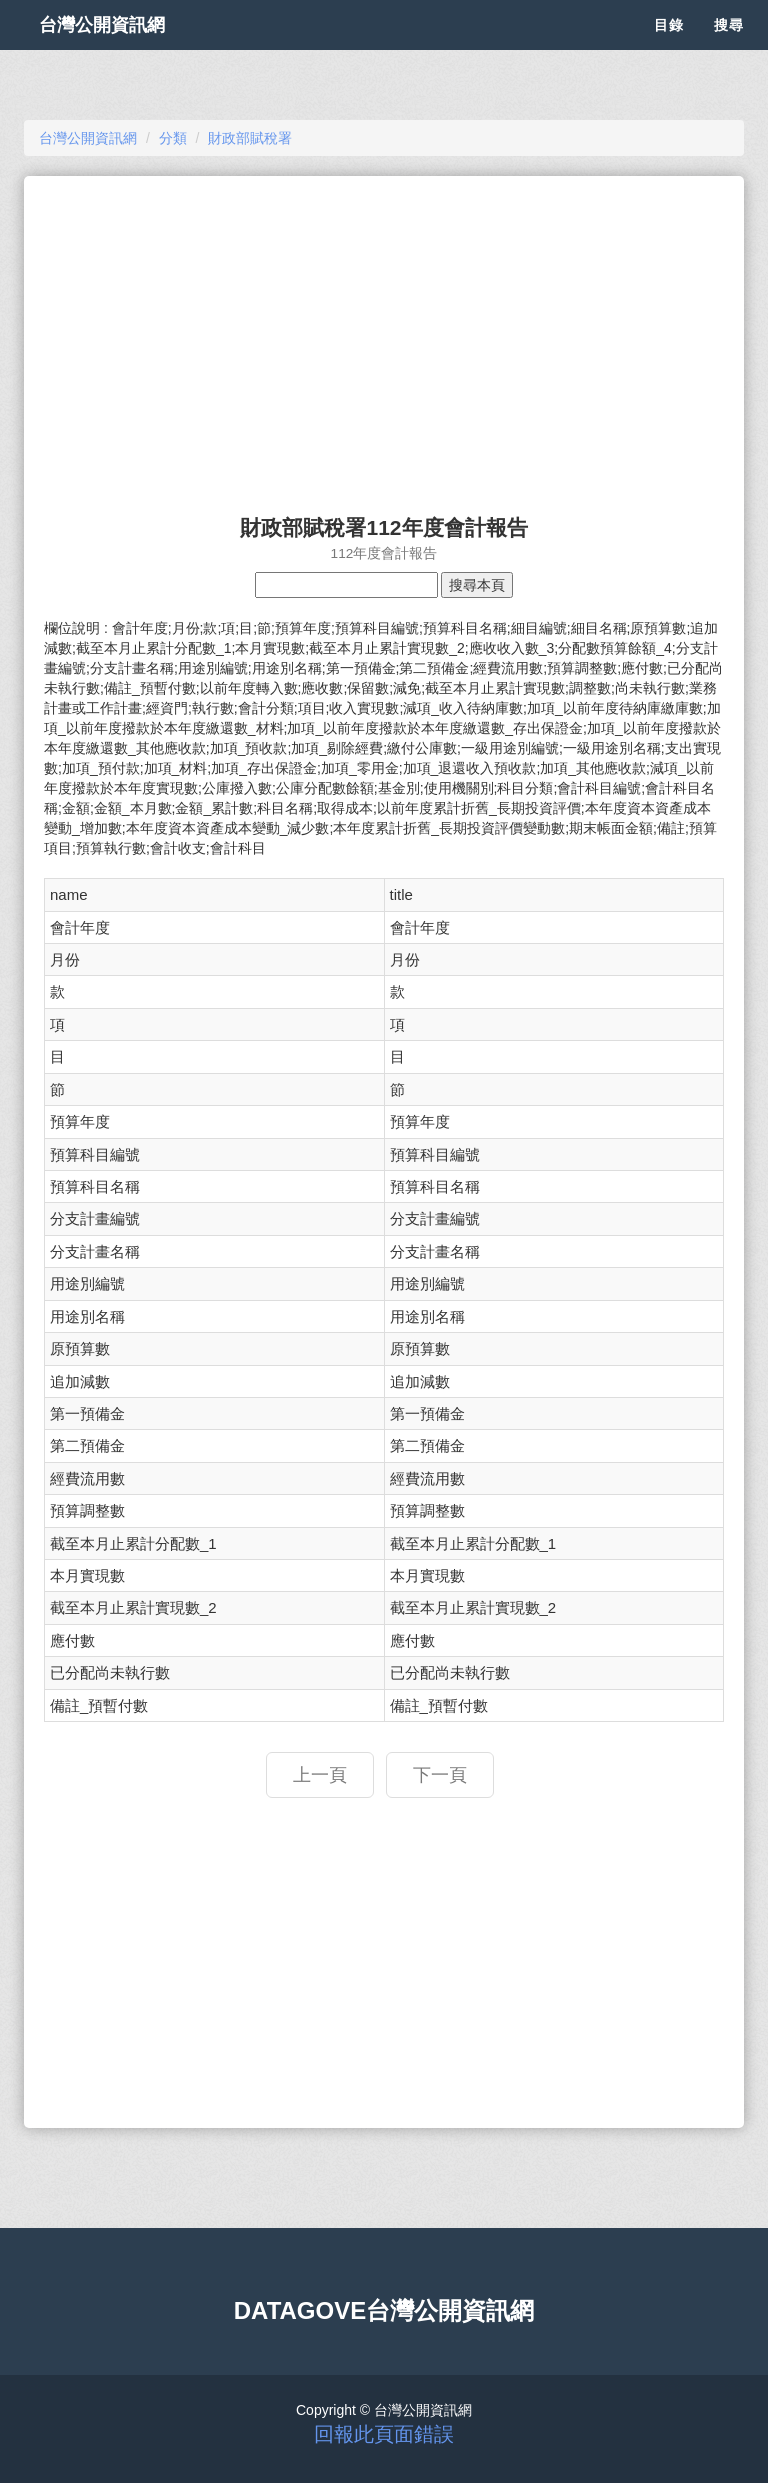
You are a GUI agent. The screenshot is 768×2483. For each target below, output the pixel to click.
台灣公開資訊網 (122, 50)
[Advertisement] (384, 336)
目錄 (669, 50)
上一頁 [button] (320, 1775)
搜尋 (729, 50)
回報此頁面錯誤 (384, 2434)
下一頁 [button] (440, 1775)
